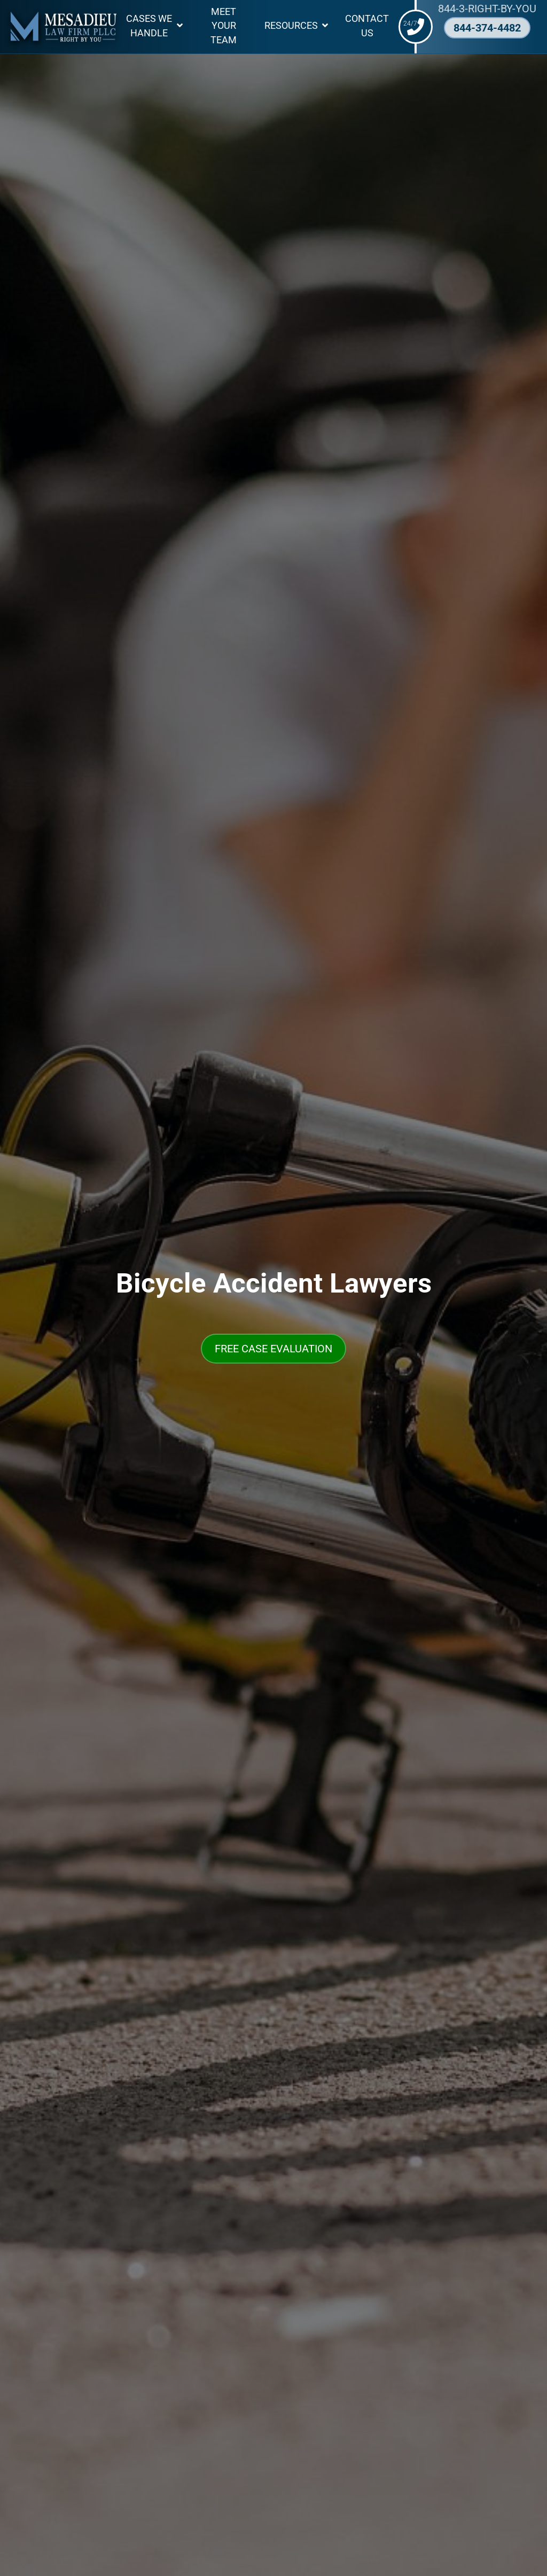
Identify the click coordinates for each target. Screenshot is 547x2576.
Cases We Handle (149, 25)
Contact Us (367, 25)
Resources (291, 25)
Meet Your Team (223, 25)
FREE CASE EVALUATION (273, 1348)
